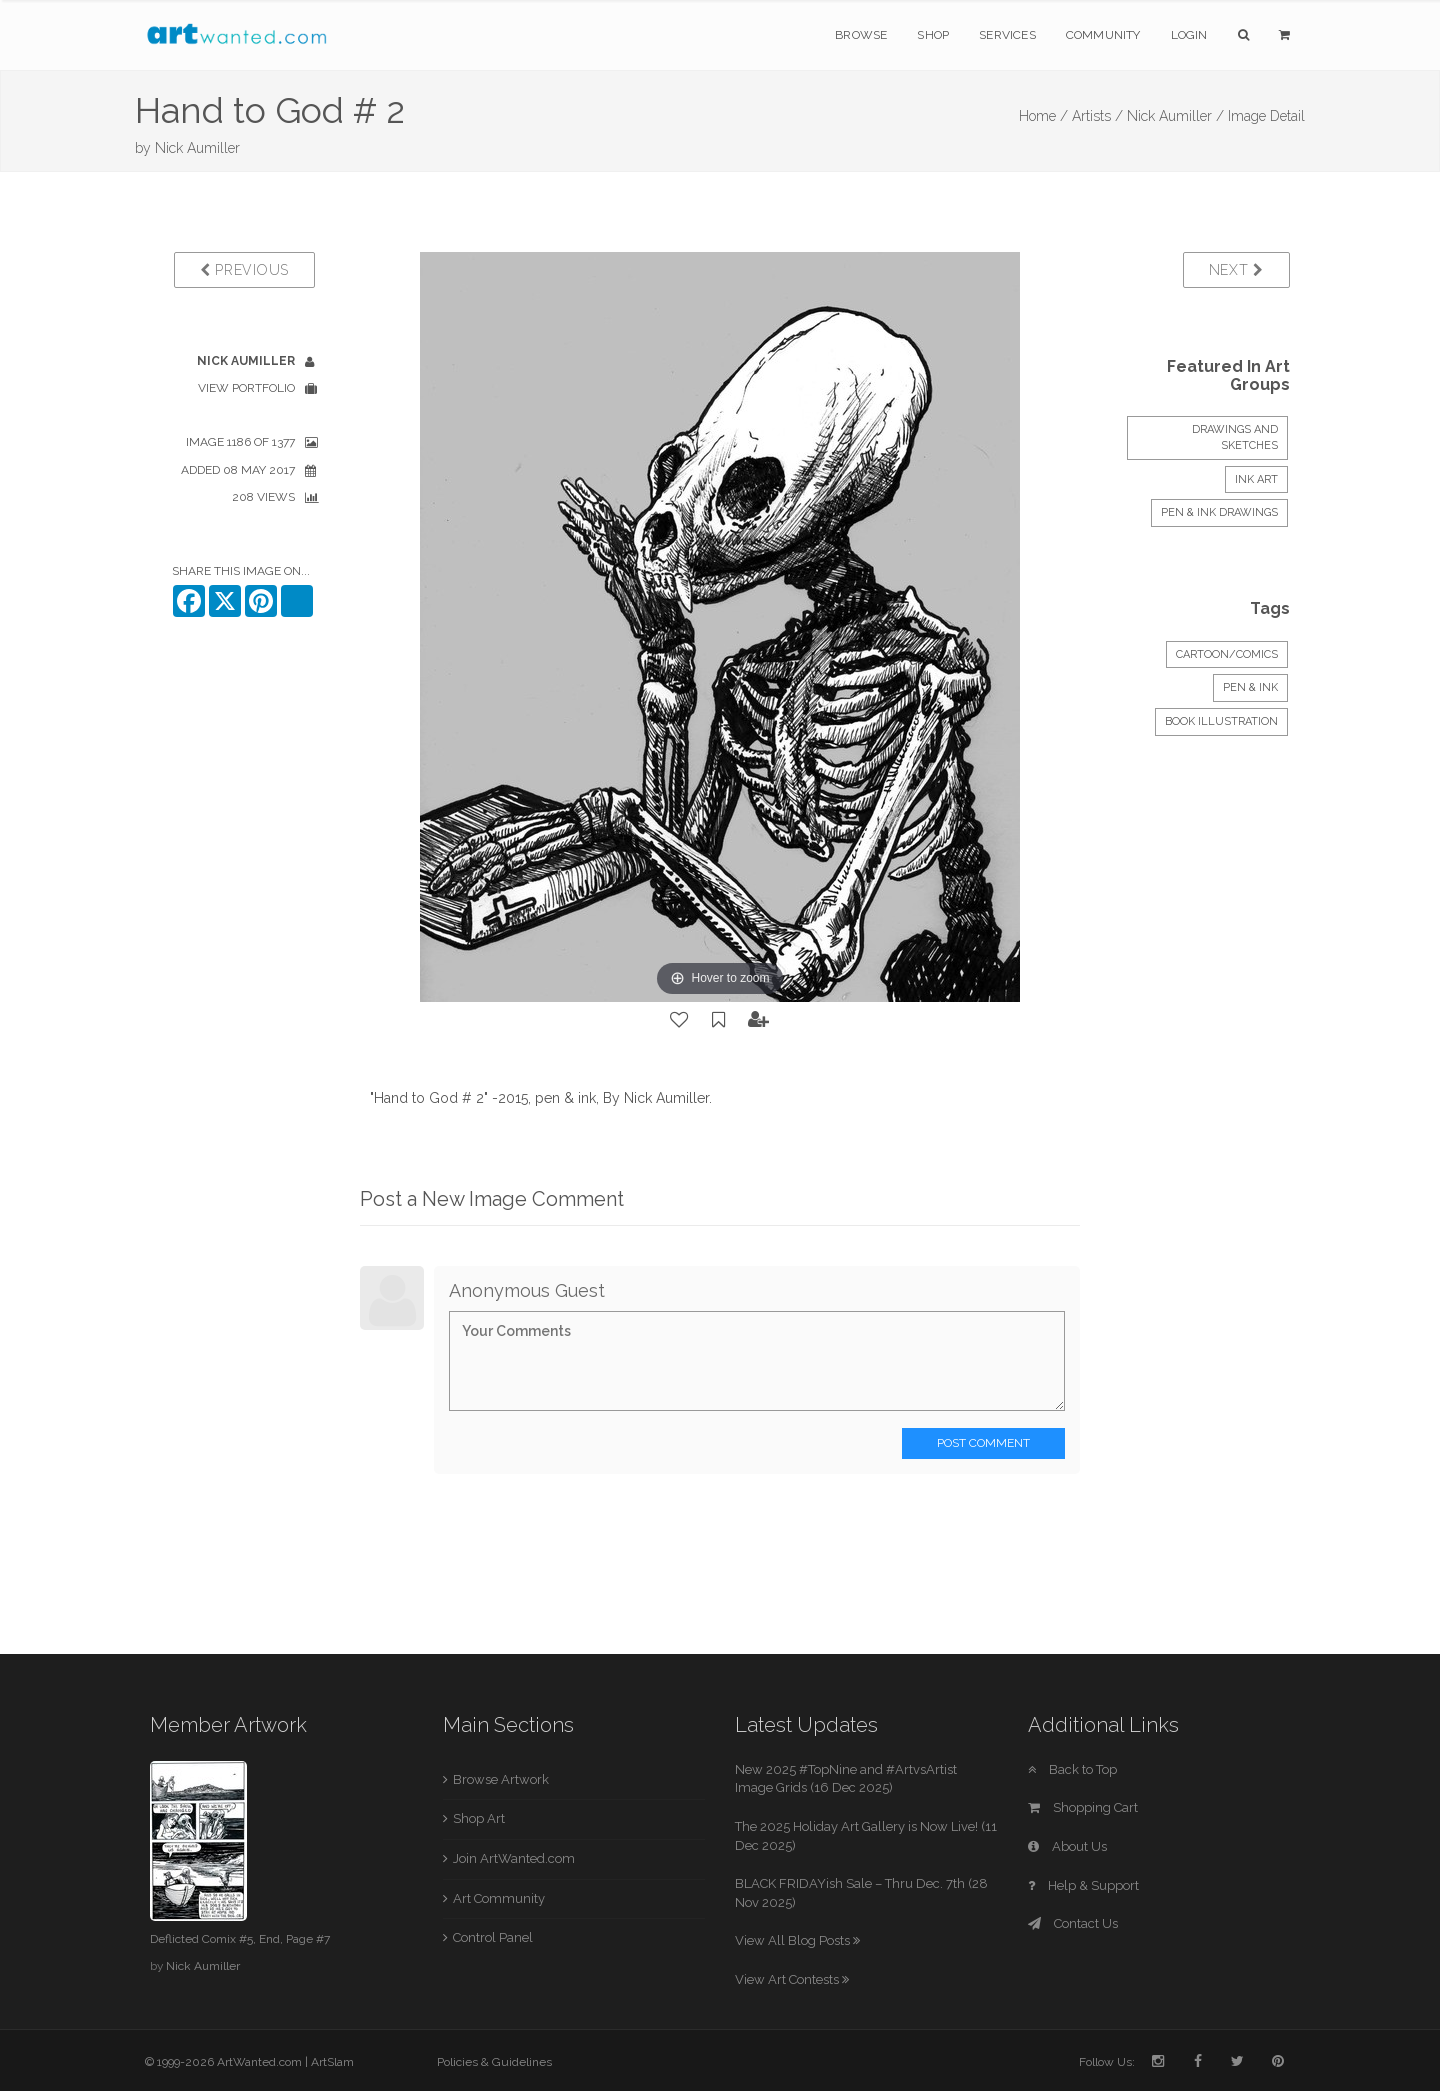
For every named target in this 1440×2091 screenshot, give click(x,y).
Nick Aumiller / (1175, 116)
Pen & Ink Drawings (1219, 512)
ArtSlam (332, 2062)
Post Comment (983, 1443)
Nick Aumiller (197, 148)
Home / (1043, 116)
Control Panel (493, 1937)
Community (1103, 35)
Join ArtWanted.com (514, 1858)
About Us (1067, 1846)
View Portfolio (246, 388)
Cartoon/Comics (1227, 654)
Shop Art (479, 1818)
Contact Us (1073, 1923)
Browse (861, 35)
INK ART (1256, 479)
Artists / (1097, 116)
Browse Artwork (501, 1779)
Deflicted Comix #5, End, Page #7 (240, 1939)
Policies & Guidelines (494, 2062)
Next (1236, 270)
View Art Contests (792, 1979)
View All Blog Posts (797, 1940)
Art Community (499, 1898)
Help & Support (1083, 1885)
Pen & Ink (1250, 687)
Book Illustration (1221, 721)
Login (1189, 35)
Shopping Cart (1083, 1807)
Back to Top (1072, 1769)
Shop (933, 35)
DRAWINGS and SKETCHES (1235, 437)
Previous (244, 270)
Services (1007, 35)
